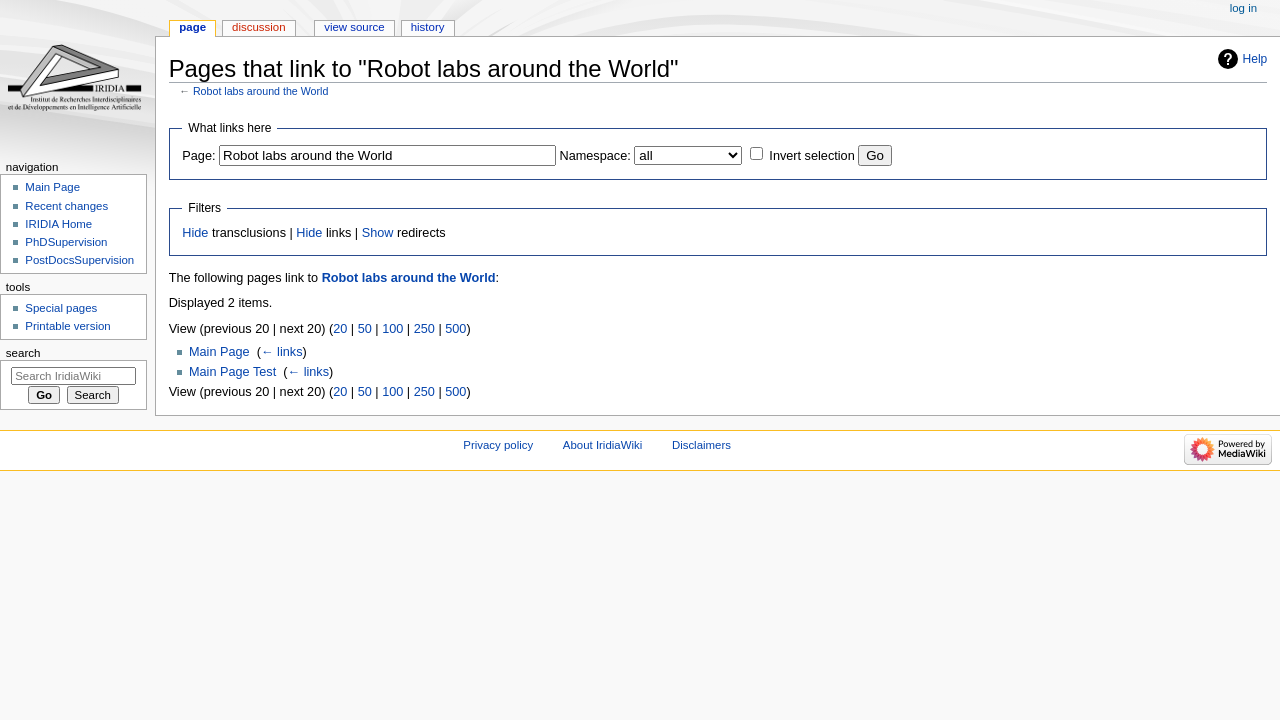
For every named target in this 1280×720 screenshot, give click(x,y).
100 (392, 329)
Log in (1243, 8)
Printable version (67, 326)
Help (1255, 59)
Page (192, 27)
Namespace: (595, 156)
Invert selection (811, 156)
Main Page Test (232, 372)
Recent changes (66, 206)
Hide (195, 233)
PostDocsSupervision (79, 260)
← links (282, 352)
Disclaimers (701, 445)
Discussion (258, 27)
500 (455, 329)
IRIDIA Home (58, 224)
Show (378, 233)
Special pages (61, 308)
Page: (198, 156)
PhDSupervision (66, 242)
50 (365, 329)
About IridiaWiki (602, 445)
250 (424, 329)
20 (340, 329)
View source (354, 27)
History (428, 27)
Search (23, 353)
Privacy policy (498, 445)
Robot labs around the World (260, 91)
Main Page (219, 352)
